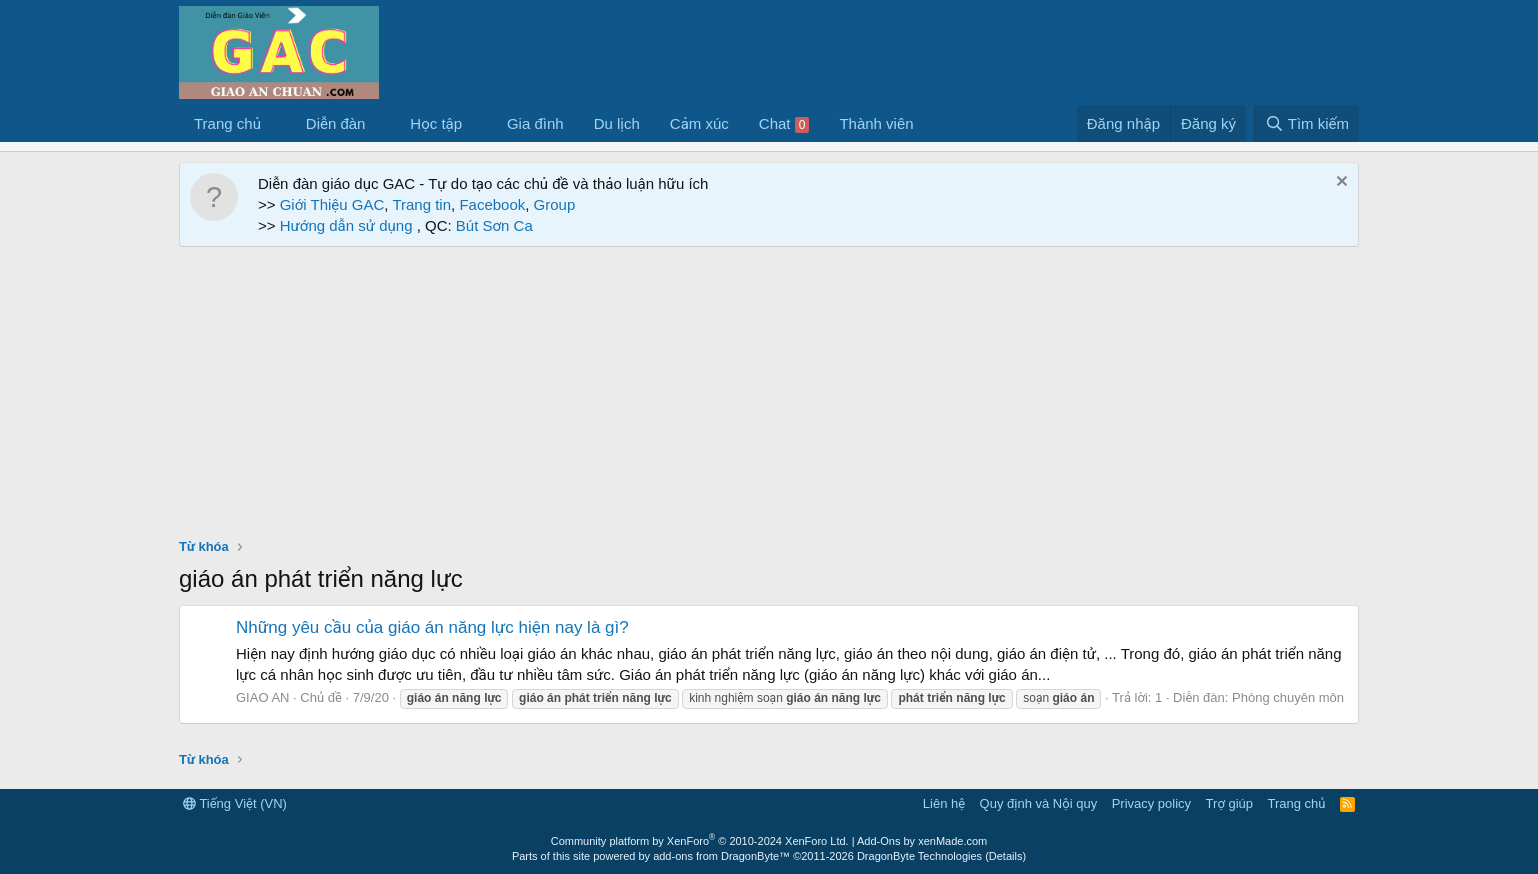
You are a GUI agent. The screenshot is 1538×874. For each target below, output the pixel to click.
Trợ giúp (1229, 803)
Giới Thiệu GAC (332, 204)
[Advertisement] (769, 397)
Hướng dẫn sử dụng (348, 225)
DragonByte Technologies (919, 856)
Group (555, 204)
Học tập (436, 123)
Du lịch (617, 123)
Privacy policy (1151, 803)
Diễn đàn (336, 123)
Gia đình (535, 123)
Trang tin (421, 204)
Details (1006, 856)
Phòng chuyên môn (1288, 697)
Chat (784, 124)
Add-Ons (878, 841)
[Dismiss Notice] (1339, 183)
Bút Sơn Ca (492, 225)
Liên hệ (944, 803)
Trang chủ (227, 123)
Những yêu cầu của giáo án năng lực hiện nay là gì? (432, 627)
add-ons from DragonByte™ (721, 856)
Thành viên (876, 123)
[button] (277, 123)
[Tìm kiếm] (1306, 123)
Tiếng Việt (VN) (235, 803)
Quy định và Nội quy (1039, 803)
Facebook (492, 204)
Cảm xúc (699, 123)
